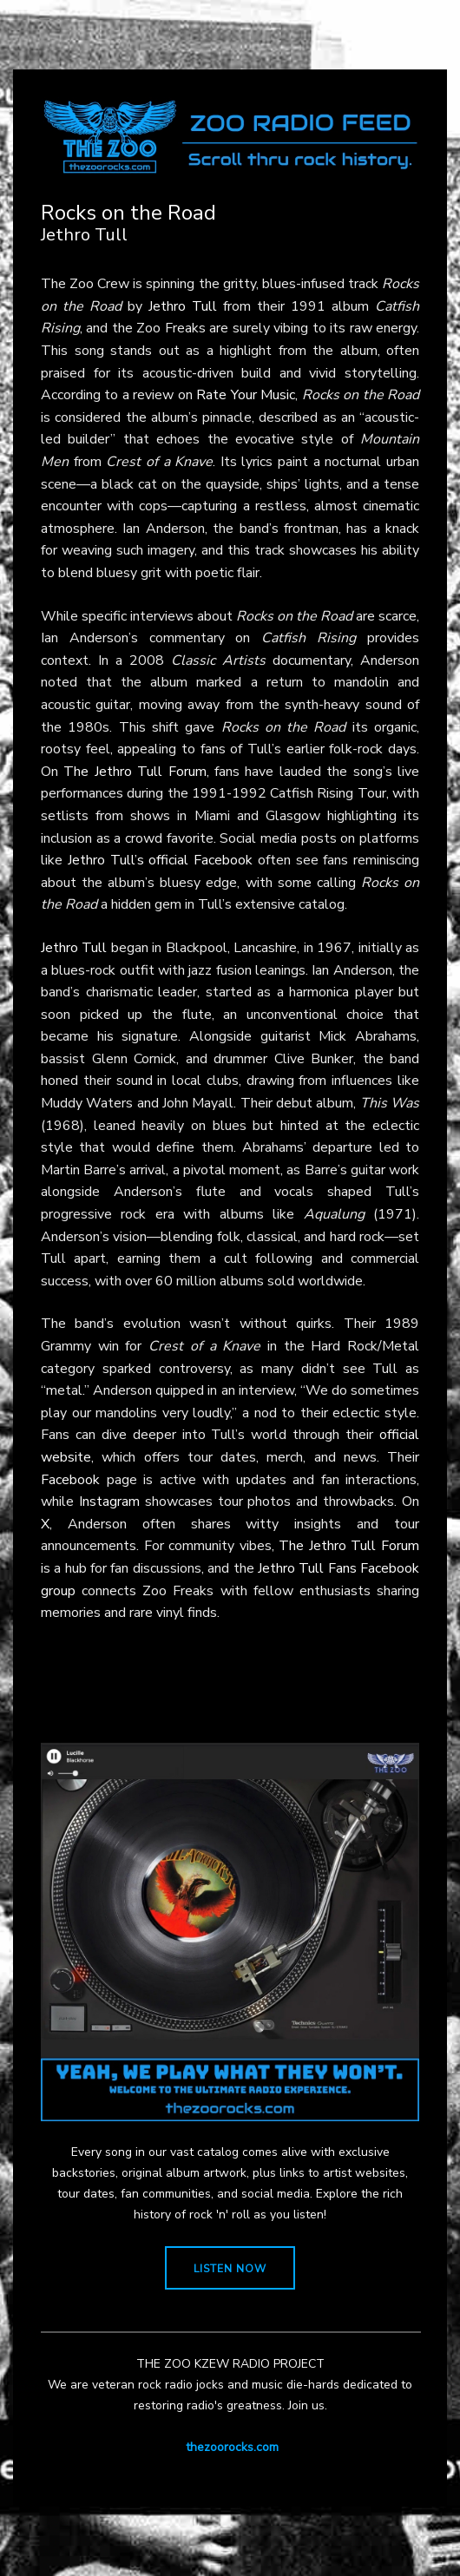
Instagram (109, 1501)
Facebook (70, 1479)
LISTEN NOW (230, 2269)
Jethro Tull (182, 306)
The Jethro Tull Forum (134, 771)
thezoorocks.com (232, 2447)
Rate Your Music (245, 394)
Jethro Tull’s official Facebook (160, 860)
